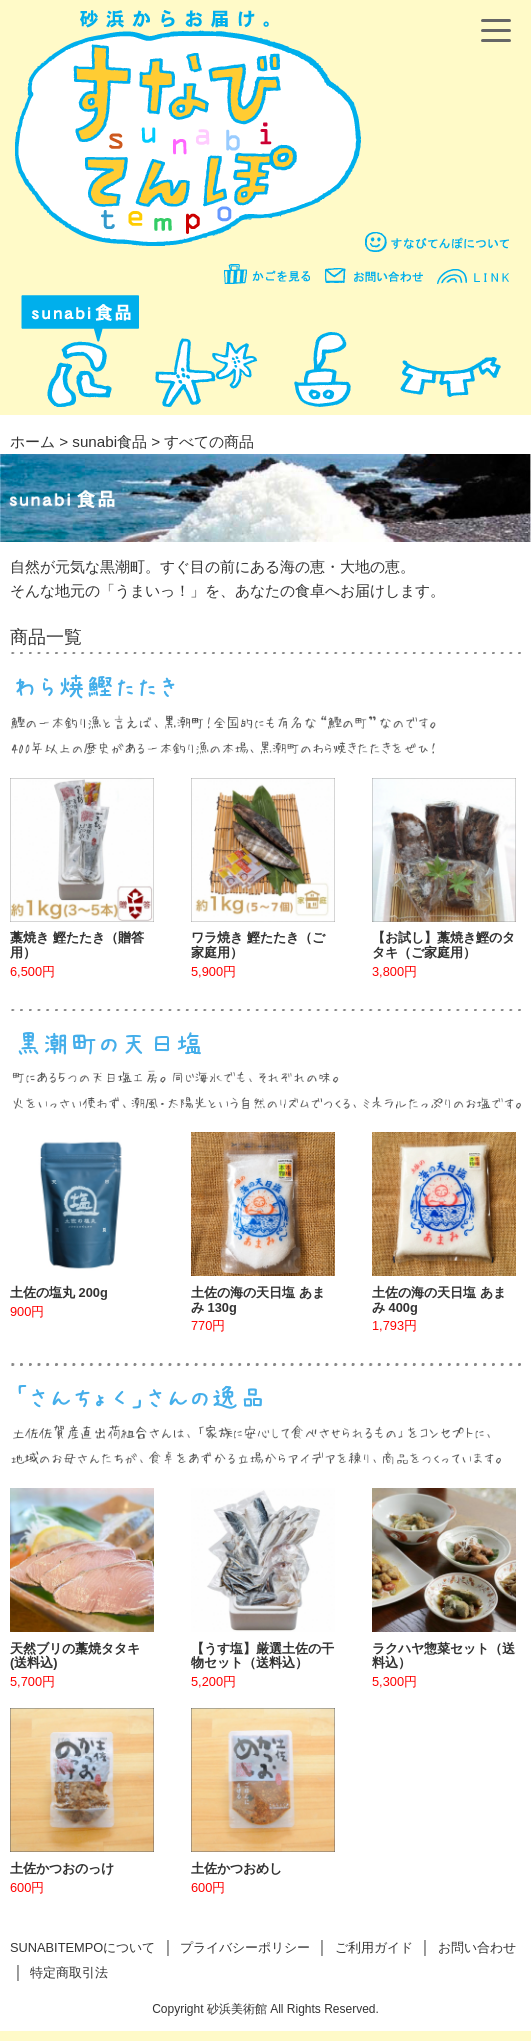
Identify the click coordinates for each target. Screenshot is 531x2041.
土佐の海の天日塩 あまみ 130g (258, 1300)
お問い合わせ (477, 1947)
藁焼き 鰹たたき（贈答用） (77, 945)
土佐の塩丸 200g (59, 1292)
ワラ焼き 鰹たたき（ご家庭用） (258, 945)
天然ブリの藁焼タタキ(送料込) (75, 1656)
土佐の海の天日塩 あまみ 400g (439, 1300)
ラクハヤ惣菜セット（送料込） (443, 1656)
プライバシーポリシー (245, 1947)
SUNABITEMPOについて (82, 1947)
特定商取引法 (69, 1972)
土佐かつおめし (236, 1868)
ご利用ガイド (374, 1947)
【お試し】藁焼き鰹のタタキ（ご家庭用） (443, 945)
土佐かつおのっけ (62, 1868)
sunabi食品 (109, 441)
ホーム (32, 441)
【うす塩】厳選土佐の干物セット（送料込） (262, 1656)
